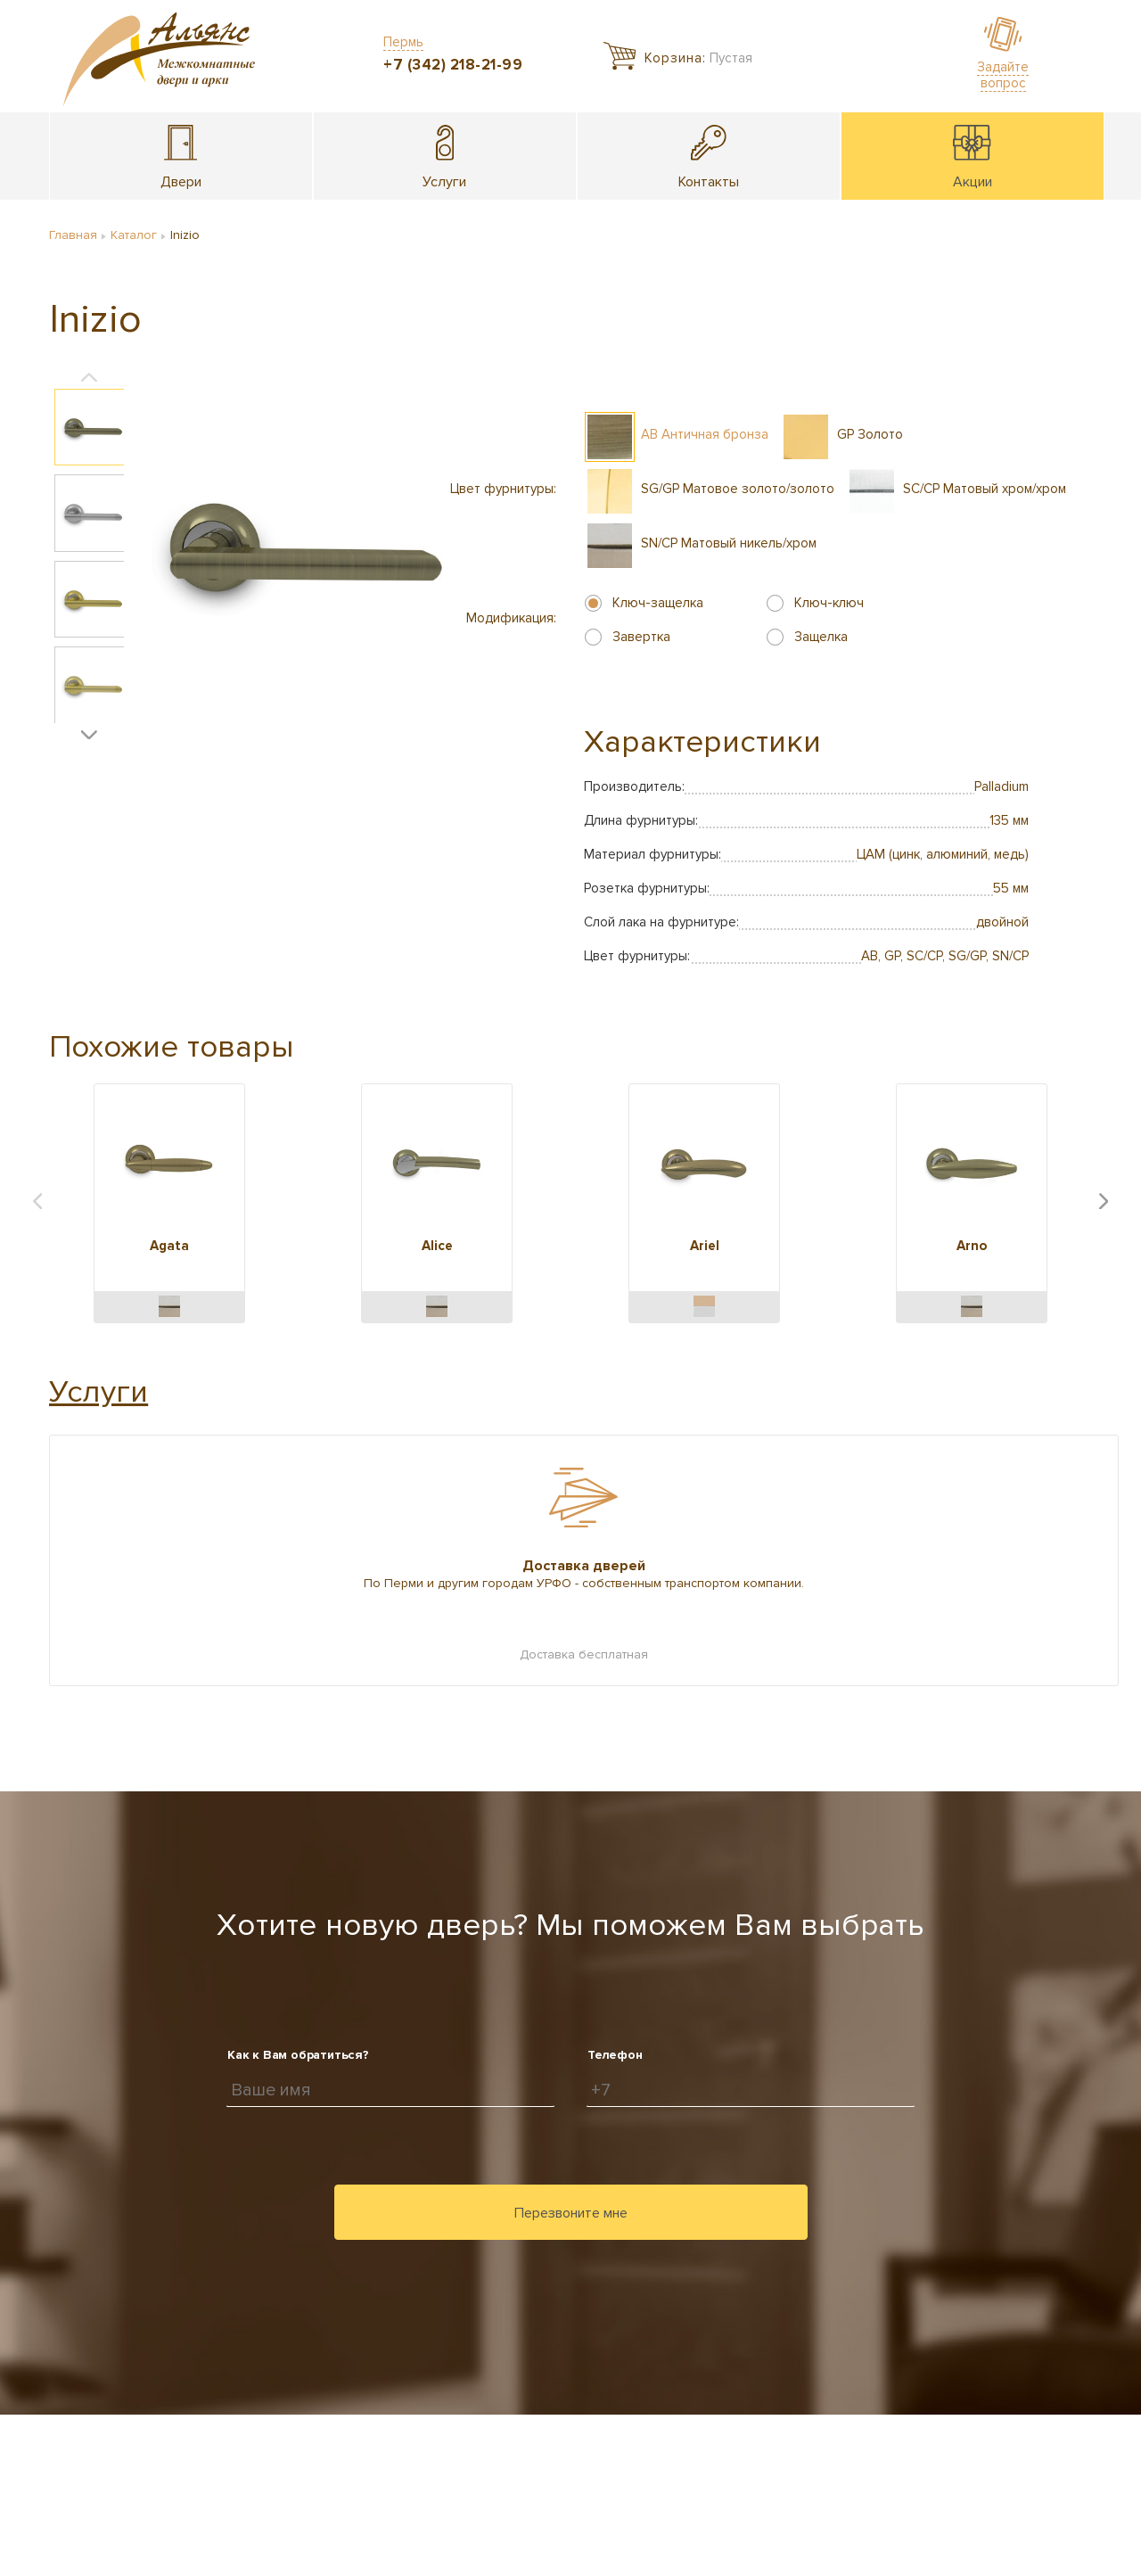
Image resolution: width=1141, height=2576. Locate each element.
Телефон (615, 2054)
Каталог (134, 235)
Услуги (98, 1392)
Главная (73, 235)
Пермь (403, 42)
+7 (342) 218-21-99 (452, 64)
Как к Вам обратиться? (298, 2054)
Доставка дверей (583, 1566)
